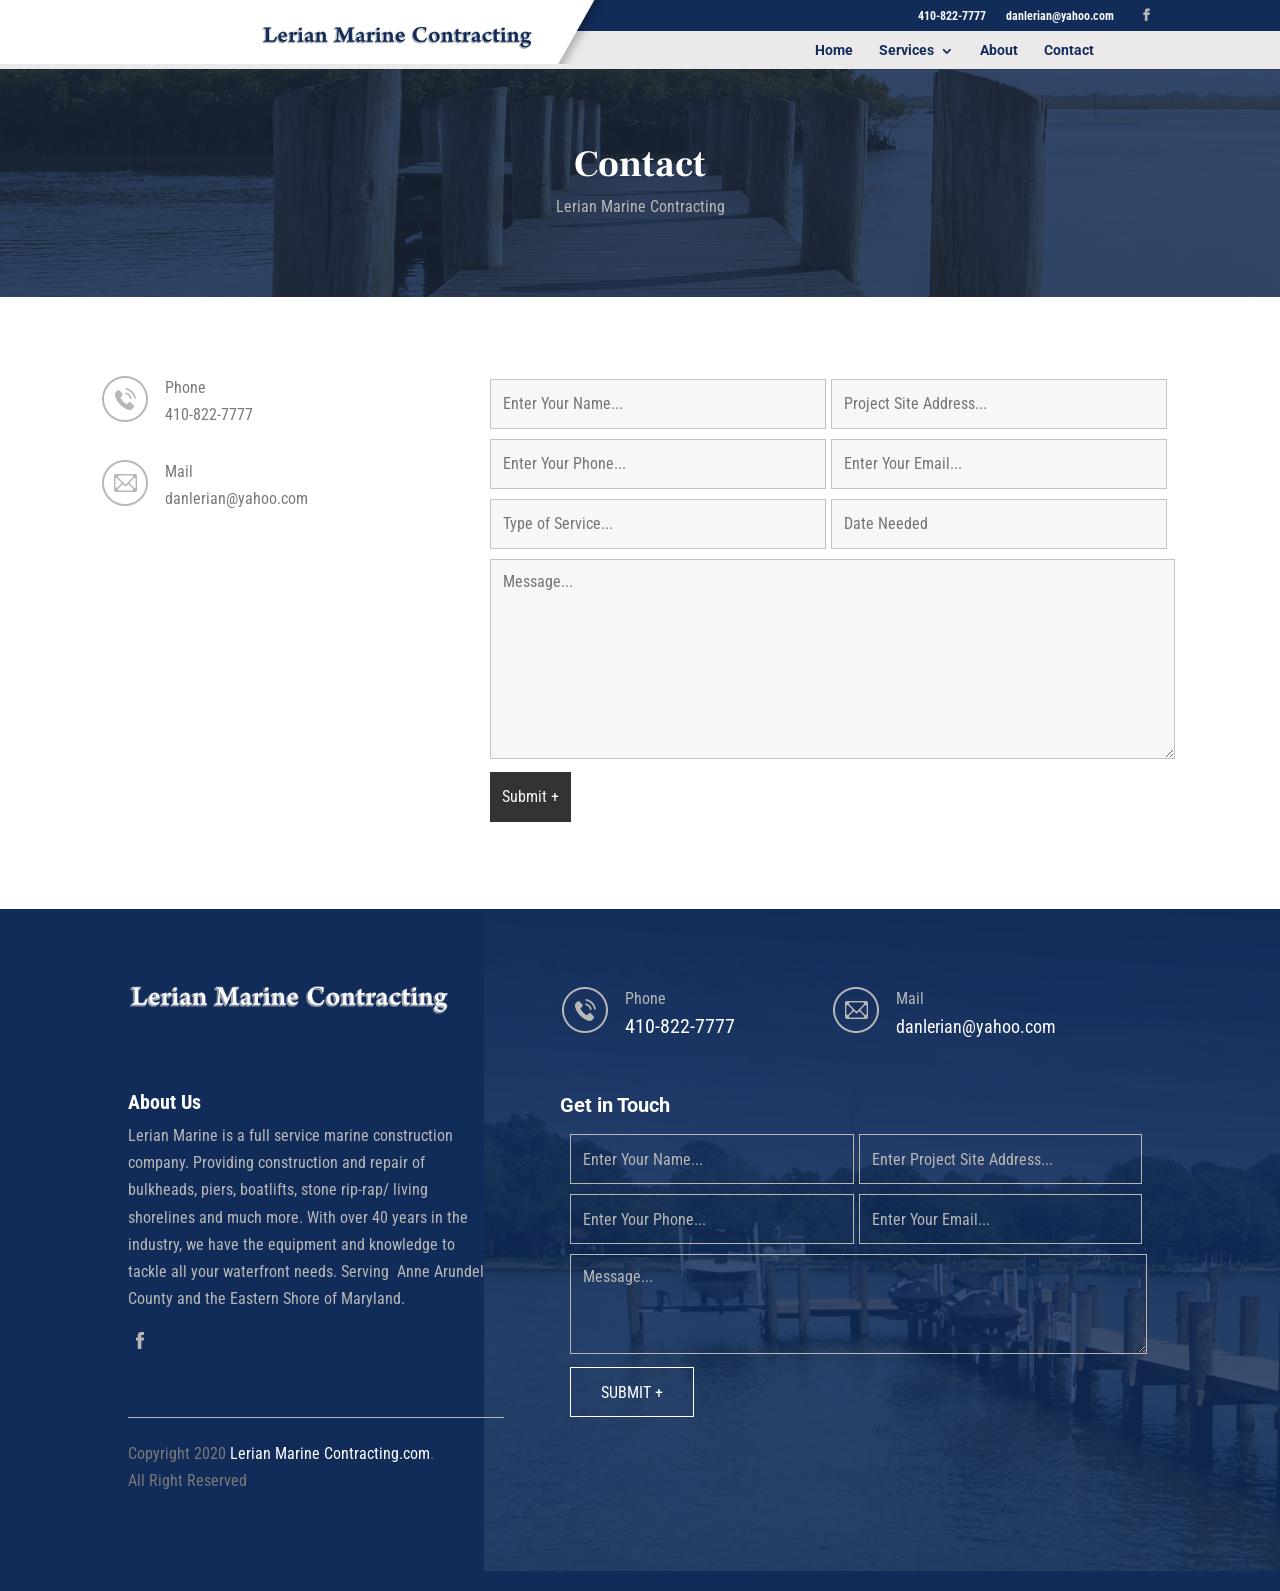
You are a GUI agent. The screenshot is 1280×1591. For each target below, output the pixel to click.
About (999, 50)
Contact (1069, 50)
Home (834, 50)
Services (906, 50)
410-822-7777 (209, 414)
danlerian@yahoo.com (236, 498)
